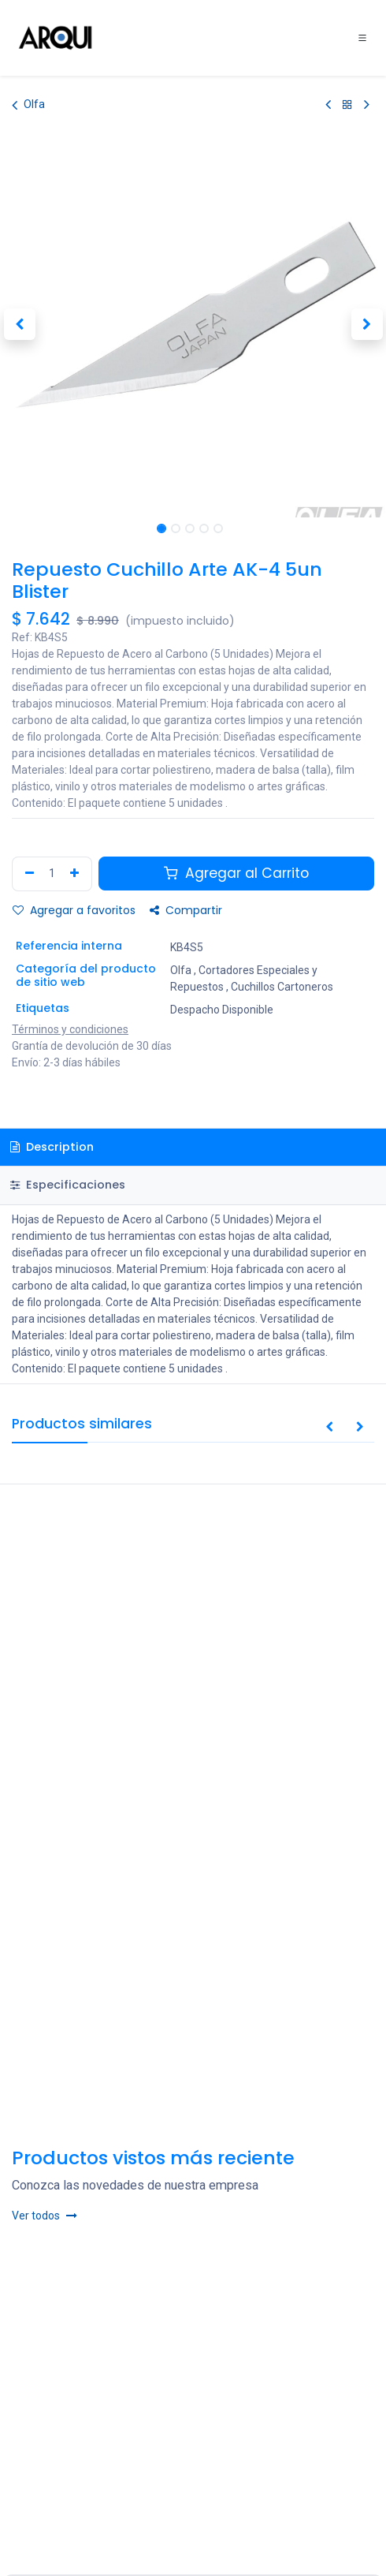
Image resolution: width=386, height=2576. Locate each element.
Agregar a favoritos (74, 910)
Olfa (28, 105)
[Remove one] (27, 874)
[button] (19, 324)
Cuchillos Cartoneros (282, 986)
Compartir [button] (186, 910)
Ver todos (44, 2215)
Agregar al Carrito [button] (236, 873)
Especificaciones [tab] (67, 1185)
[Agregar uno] (76, 874)
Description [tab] (52, 1147)
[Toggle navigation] (362, 38)
